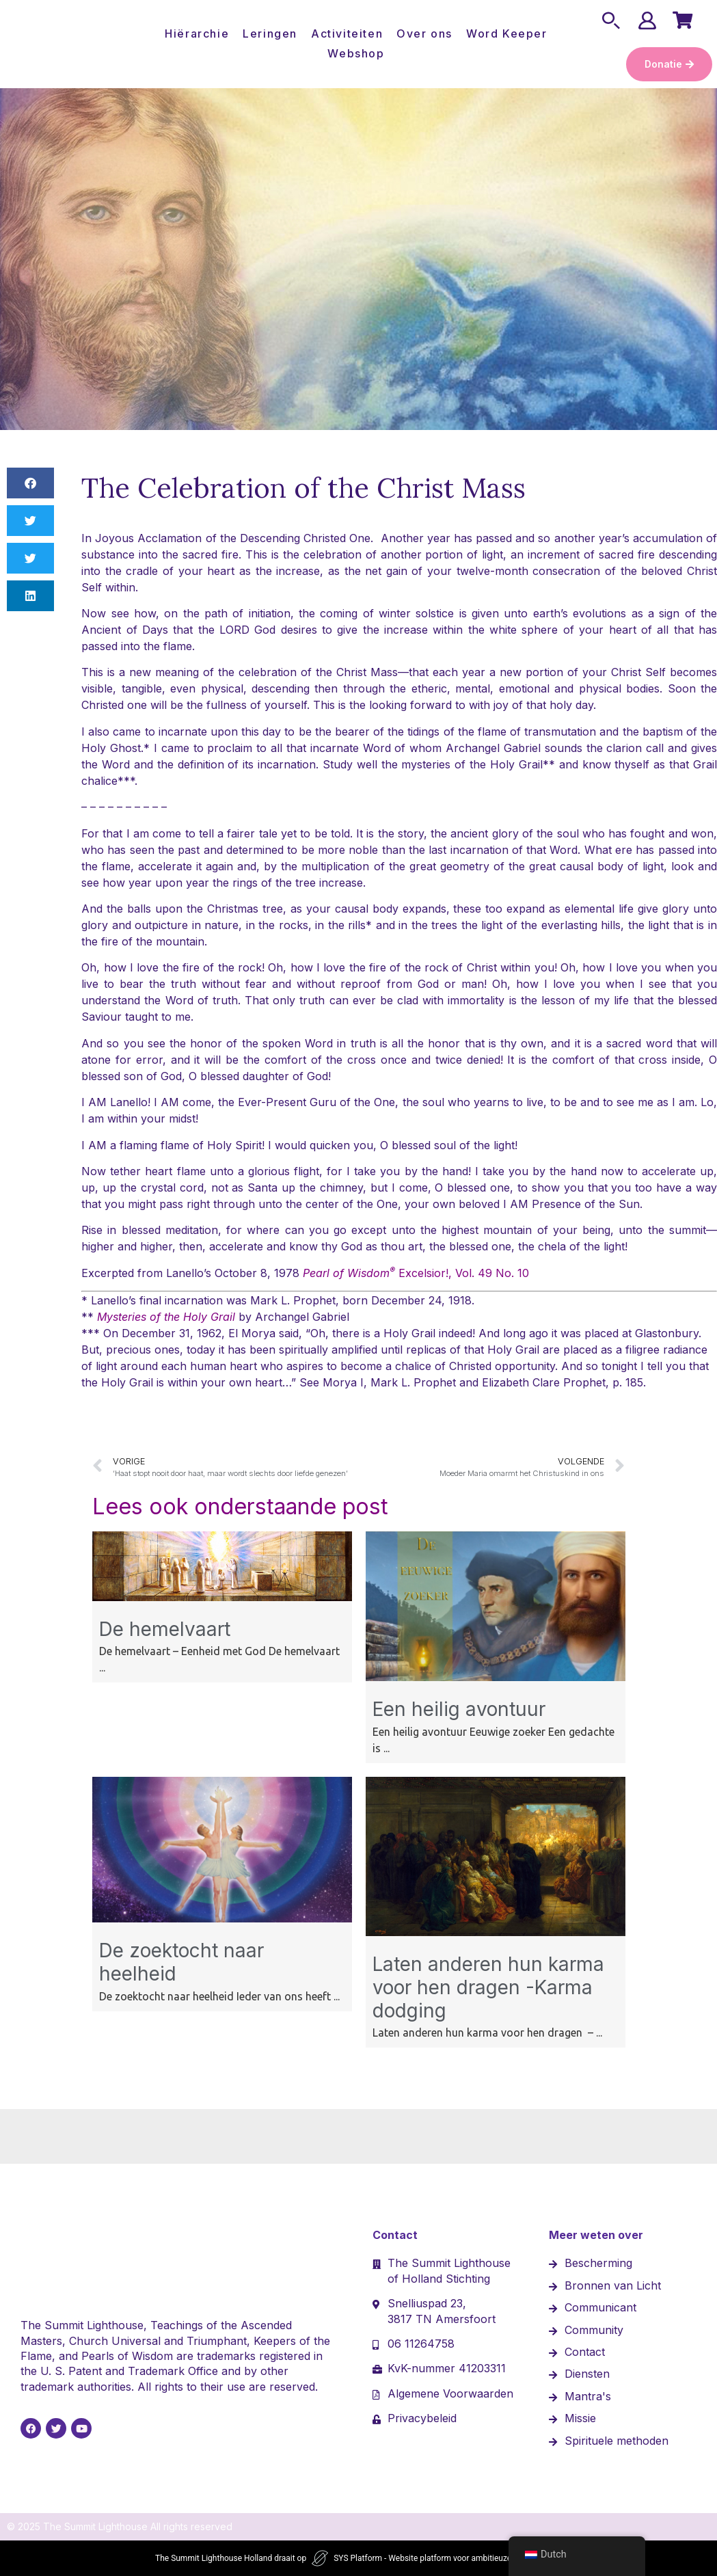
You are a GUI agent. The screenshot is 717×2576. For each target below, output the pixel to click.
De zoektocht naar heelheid (181, 1962)
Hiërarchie (197, 33)
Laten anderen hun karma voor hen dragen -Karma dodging (488, 1987)
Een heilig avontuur (459, 1709)
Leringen (270, 33)
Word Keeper (506, 33)
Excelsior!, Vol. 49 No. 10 (416, 1273)
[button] (30, 483)
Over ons (424, 33)
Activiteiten (347, 33)
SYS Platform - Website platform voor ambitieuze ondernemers (448, 2558)
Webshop (355, 53)
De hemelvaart (164, 1629)
